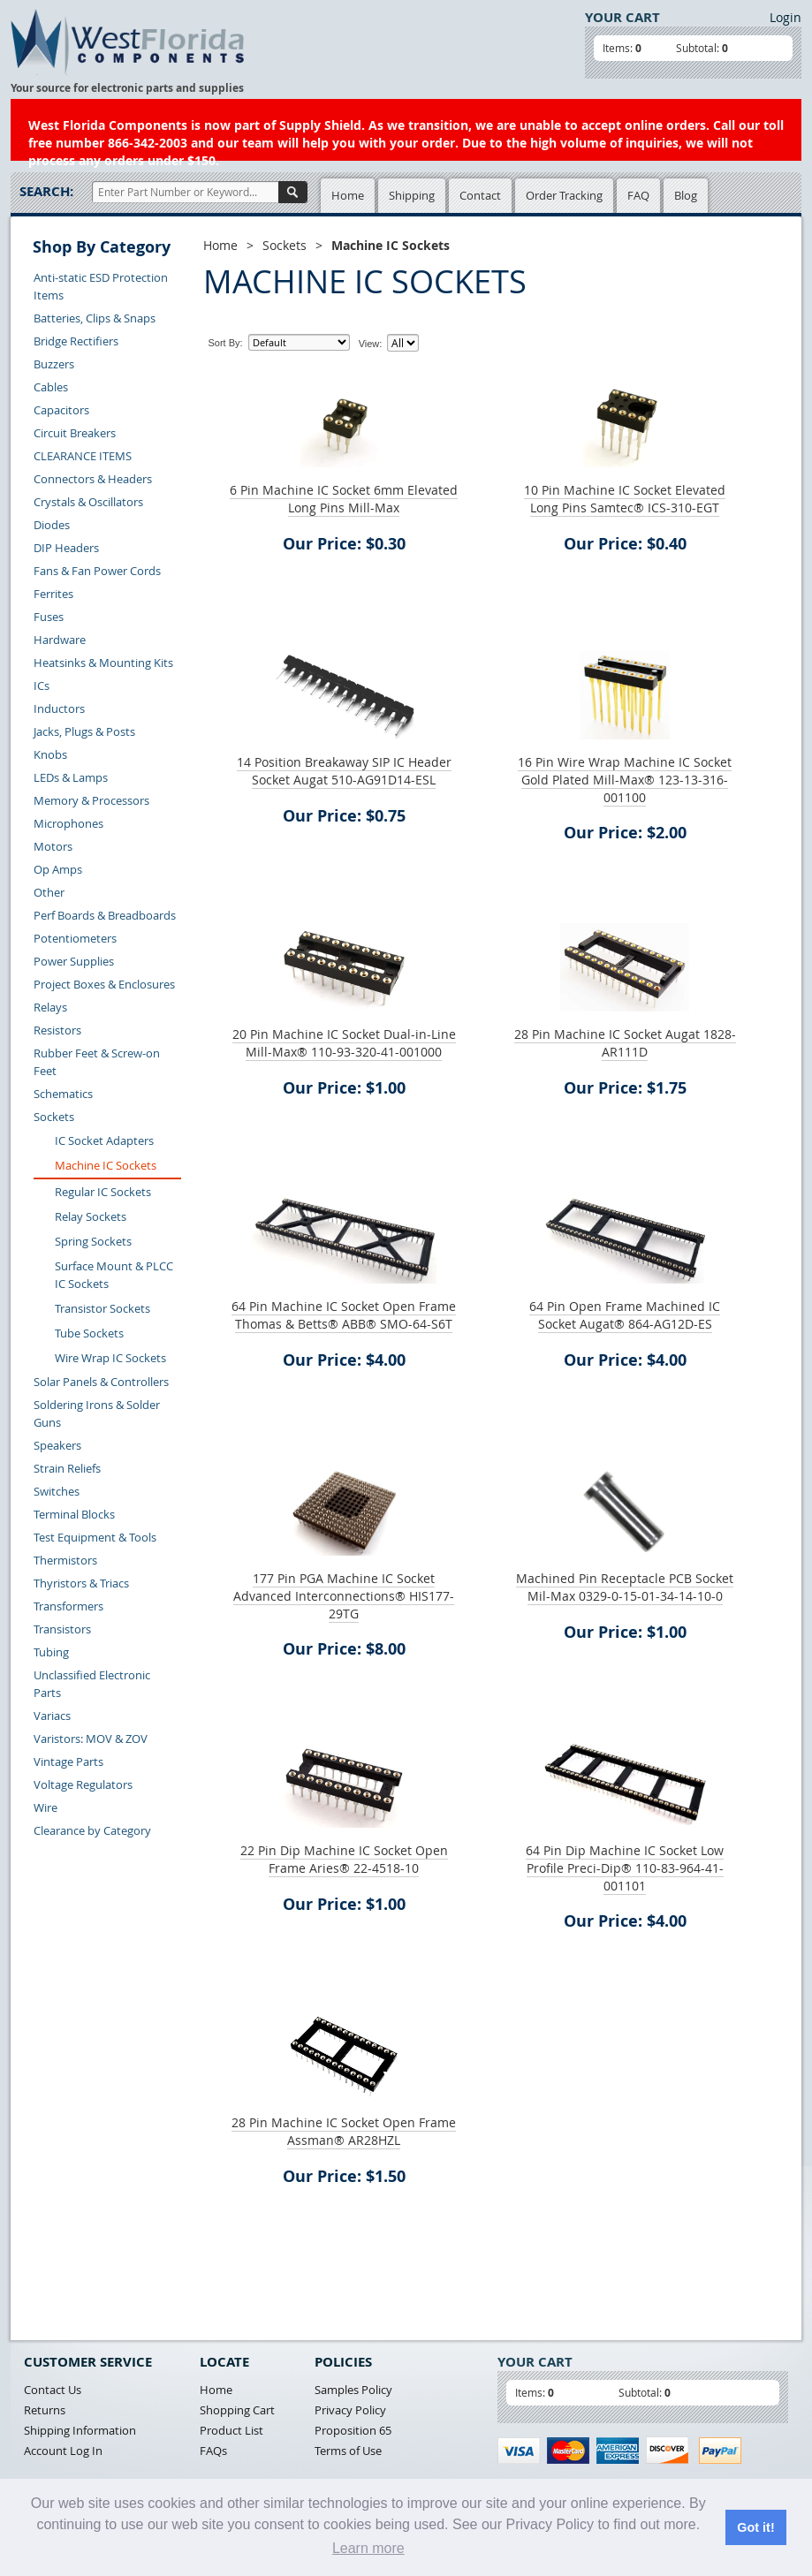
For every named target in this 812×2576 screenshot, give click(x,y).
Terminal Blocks (74, 1514)
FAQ (638, 195)
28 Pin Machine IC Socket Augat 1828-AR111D (625, 1043)
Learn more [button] (368, 2548)
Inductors (59, 708)
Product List (231, 2430)
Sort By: (225, 342)
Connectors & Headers (93, 479)
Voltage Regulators (83, 1784)
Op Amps (58, 869)
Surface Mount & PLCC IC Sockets (114, 1275)
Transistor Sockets (102, 1308)
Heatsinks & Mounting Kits (103, 663)
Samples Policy (353, 2390)
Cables (51, 387)
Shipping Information (80, 2430)
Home (347, 195)
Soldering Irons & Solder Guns (97, 1413)
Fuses (49, 617)
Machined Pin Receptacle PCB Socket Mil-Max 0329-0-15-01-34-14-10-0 (624, 1587)
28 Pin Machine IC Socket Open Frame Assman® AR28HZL (343, 2131)
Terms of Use (348, 2451)
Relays (50, 1007)
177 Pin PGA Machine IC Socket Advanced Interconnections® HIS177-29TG (343, 1596)
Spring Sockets (93, 1241)
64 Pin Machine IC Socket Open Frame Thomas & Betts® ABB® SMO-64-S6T (343, 1315)
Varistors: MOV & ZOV (91, 1738)
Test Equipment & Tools (95, 1537)
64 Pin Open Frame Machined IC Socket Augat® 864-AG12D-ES (624, 1315)
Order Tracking (564, 195)
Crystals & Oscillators (88, 502)
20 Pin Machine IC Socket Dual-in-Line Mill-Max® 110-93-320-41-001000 (344, 1043)
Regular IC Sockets (103, 1192)
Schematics (63, 1094)
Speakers (57, 1445)
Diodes (52, 525)
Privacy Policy (350, 2410)
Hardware (60, 640)
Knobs (50, 754)
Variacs (52, 1716)
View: (371, 343)
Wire (45, 1807)
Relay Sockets (90, 1216)
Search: (46, 191)
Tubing (51, 1652)
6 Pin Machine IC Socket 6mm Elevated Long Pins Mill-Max (344, 498)
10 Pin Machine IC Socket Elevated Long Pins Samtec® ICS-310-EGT (624, 498)
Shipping (412, 195)
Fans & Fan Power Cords (97, 571)
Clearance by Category (92, 1830)
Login (785, 17)
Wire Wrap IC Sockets (110, 1358)
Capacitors (61, 410)
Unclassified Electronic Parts (92, 1684)
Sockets (54, 1117)
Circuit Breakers (75, 433)
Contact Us (52, 2390)
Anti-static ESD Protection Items (101, 286)
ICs (41, 685)
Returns (44, 2410)
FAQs (213, 2451)
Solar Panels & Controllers (101, 1382)
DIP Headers (66, 548)
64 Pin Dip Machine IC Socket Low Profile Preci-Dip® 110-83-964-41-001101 (625, 1868)
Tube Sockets (89, 1333)
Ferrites (53, 594)
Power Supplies (74, 961)
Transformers (68, 1606)
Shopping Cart (237, 2410)
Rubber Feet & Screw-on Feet (97, 1062)
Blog (685, 195)
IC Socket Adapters (104, 1140)
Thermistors (65, 1560)
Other (49, 892)
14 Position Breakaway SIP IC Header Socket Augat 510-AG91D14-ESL (344, 771)
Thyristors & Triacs (81, 1583)
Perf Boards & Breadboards (105, 915)
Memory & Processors (91, 800)
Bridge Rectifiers (76, 341)
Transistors (62, 1629)
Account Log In (63, 2451)
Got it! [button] (755, 2527)
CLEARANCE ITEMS (83, 456)
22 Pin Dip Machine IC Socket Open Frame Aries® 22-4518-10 (344, 1859)
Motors (53, 846)
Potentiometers (75, 938)
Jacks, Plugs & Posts (84, 731)
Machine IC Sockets (105, 1165)
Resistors (57, 1030)
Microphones (68, 823)
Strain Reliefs (67, 1468)
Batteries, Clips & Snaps (95, 318)
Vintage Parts (68, 1761)
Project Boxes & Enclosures (104, 984)
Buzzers (54, 364)
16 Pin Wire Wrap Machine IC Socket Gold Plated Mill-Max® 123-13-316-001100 (625, 780)
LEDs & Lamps (71, 777)
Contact (480, 195)
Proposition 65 (353, 2430)
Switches (57, 1491)
